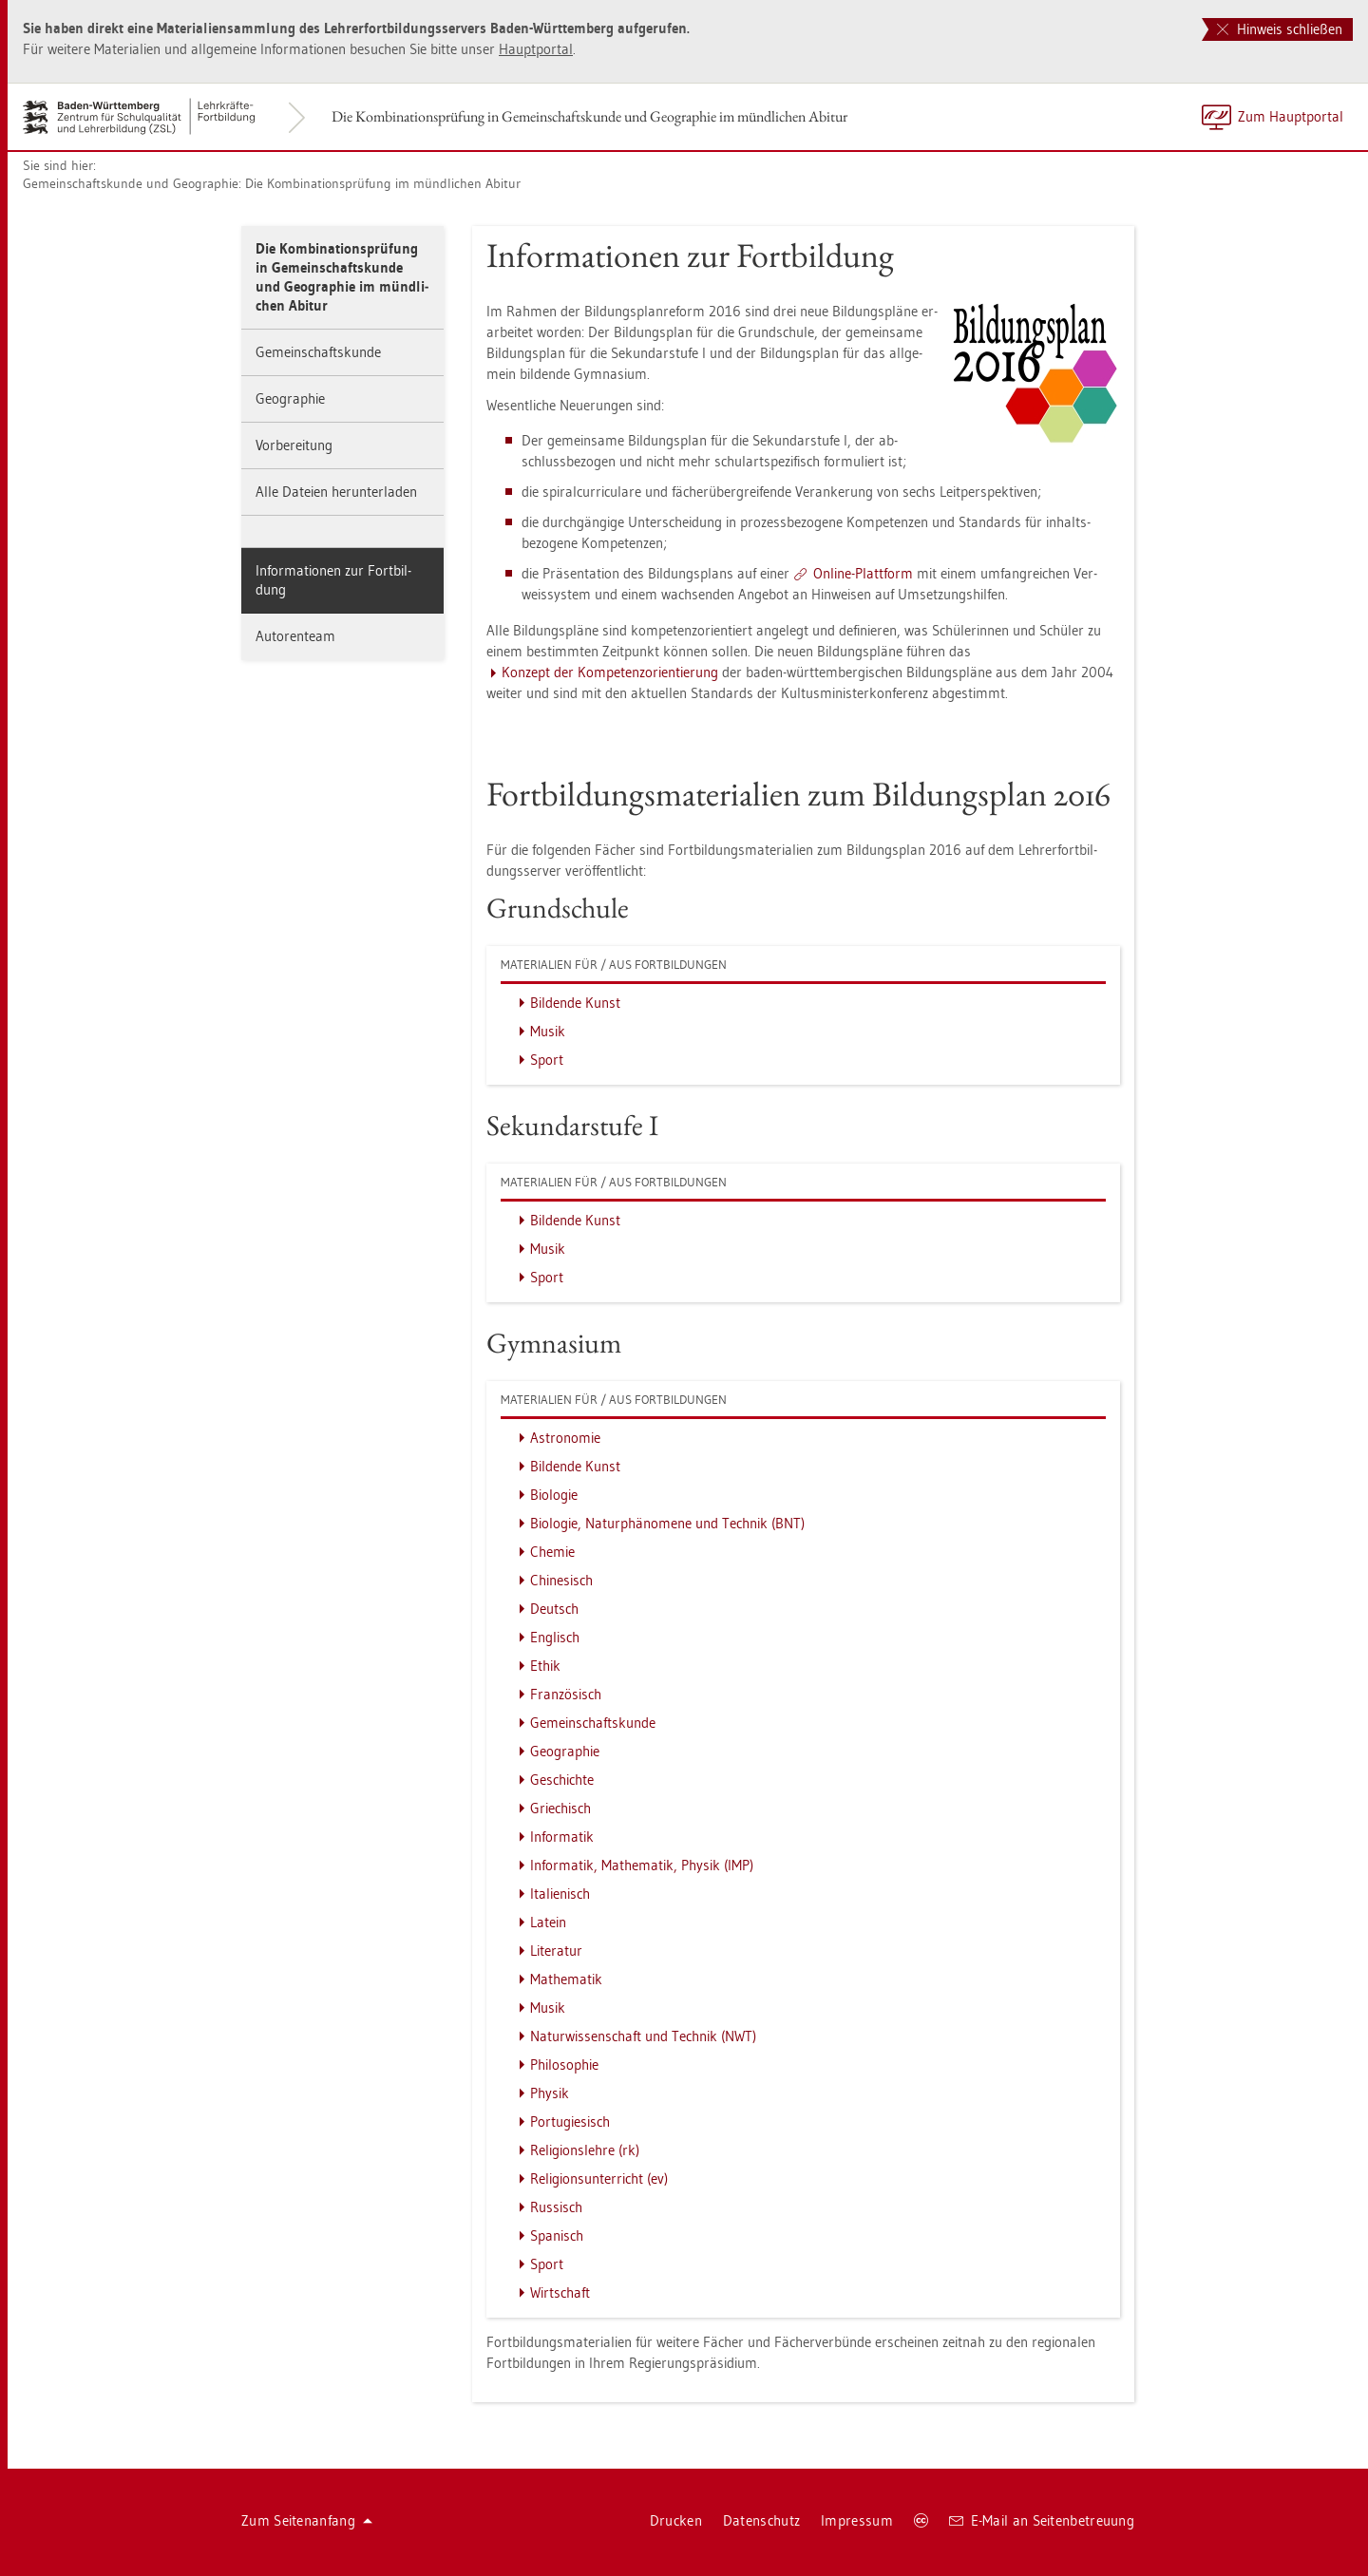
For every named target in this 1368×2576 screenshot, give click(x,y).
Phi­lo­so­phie (564, 2064)
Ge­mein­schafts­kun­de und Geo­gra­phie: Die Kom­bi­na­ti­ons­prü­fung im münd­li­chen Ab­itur (272, 183)
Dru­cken (676, 2520)
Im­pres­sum (857, 2520)
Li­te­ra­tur (556, 1950)
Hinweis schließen (1279, 29)
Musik (547, 1031)
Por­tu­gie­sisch (570, 2121)
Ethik (545, 1666)
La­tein (548, 1922)
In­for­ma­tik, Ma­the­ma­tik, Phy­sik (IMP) (641, 1865)
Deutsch (554, 1609)
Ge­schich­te (562, 1780)
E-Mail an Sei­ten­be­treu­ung (1041, 2520)
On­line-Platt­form (863, 573)
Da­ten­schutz (761, 2520)
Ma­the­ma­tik (566, 1979)
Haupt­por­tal (536, 49)
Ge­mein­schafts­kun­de (318, 352)
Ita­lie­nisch (560, 1894)
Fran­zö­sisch (565, 1694)
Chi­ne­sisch (561, 1580)
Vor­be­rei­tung (294, 445)
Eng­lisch (555, 1637)
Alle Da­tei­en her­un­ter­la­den (336, 492)
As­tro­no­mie (565, 1438)
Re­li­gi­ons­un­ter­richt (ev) (599, 2178)
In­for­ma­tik (562, 1837)
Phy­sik (549, 2093)
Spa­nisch (556, 2235)
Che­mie (552, 1552)
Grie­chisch (560, 1808)
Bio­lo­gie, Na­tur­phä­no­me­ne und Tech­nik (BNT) (667, 1523)
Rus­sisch (556, 2207)
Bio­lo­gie (554, 1495)
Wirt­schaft (560, 2292)
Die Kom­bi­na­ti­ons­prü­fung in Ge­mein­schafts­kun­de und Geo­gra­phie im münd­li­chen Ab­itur (589, 116)
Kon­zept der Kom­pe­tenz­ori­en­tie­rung (610, 672)
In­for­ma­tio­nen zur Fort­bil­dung (333, 579)
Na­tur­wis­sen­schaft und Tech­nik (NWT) (643, 2036)
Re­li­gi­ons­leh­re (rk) (584, 2150)
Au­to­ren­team (295, 636)
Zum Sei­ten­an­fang (306, 2520)
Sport (546, 1060)
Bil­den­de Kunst (575, 1003)
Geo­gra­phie (290, 398)
